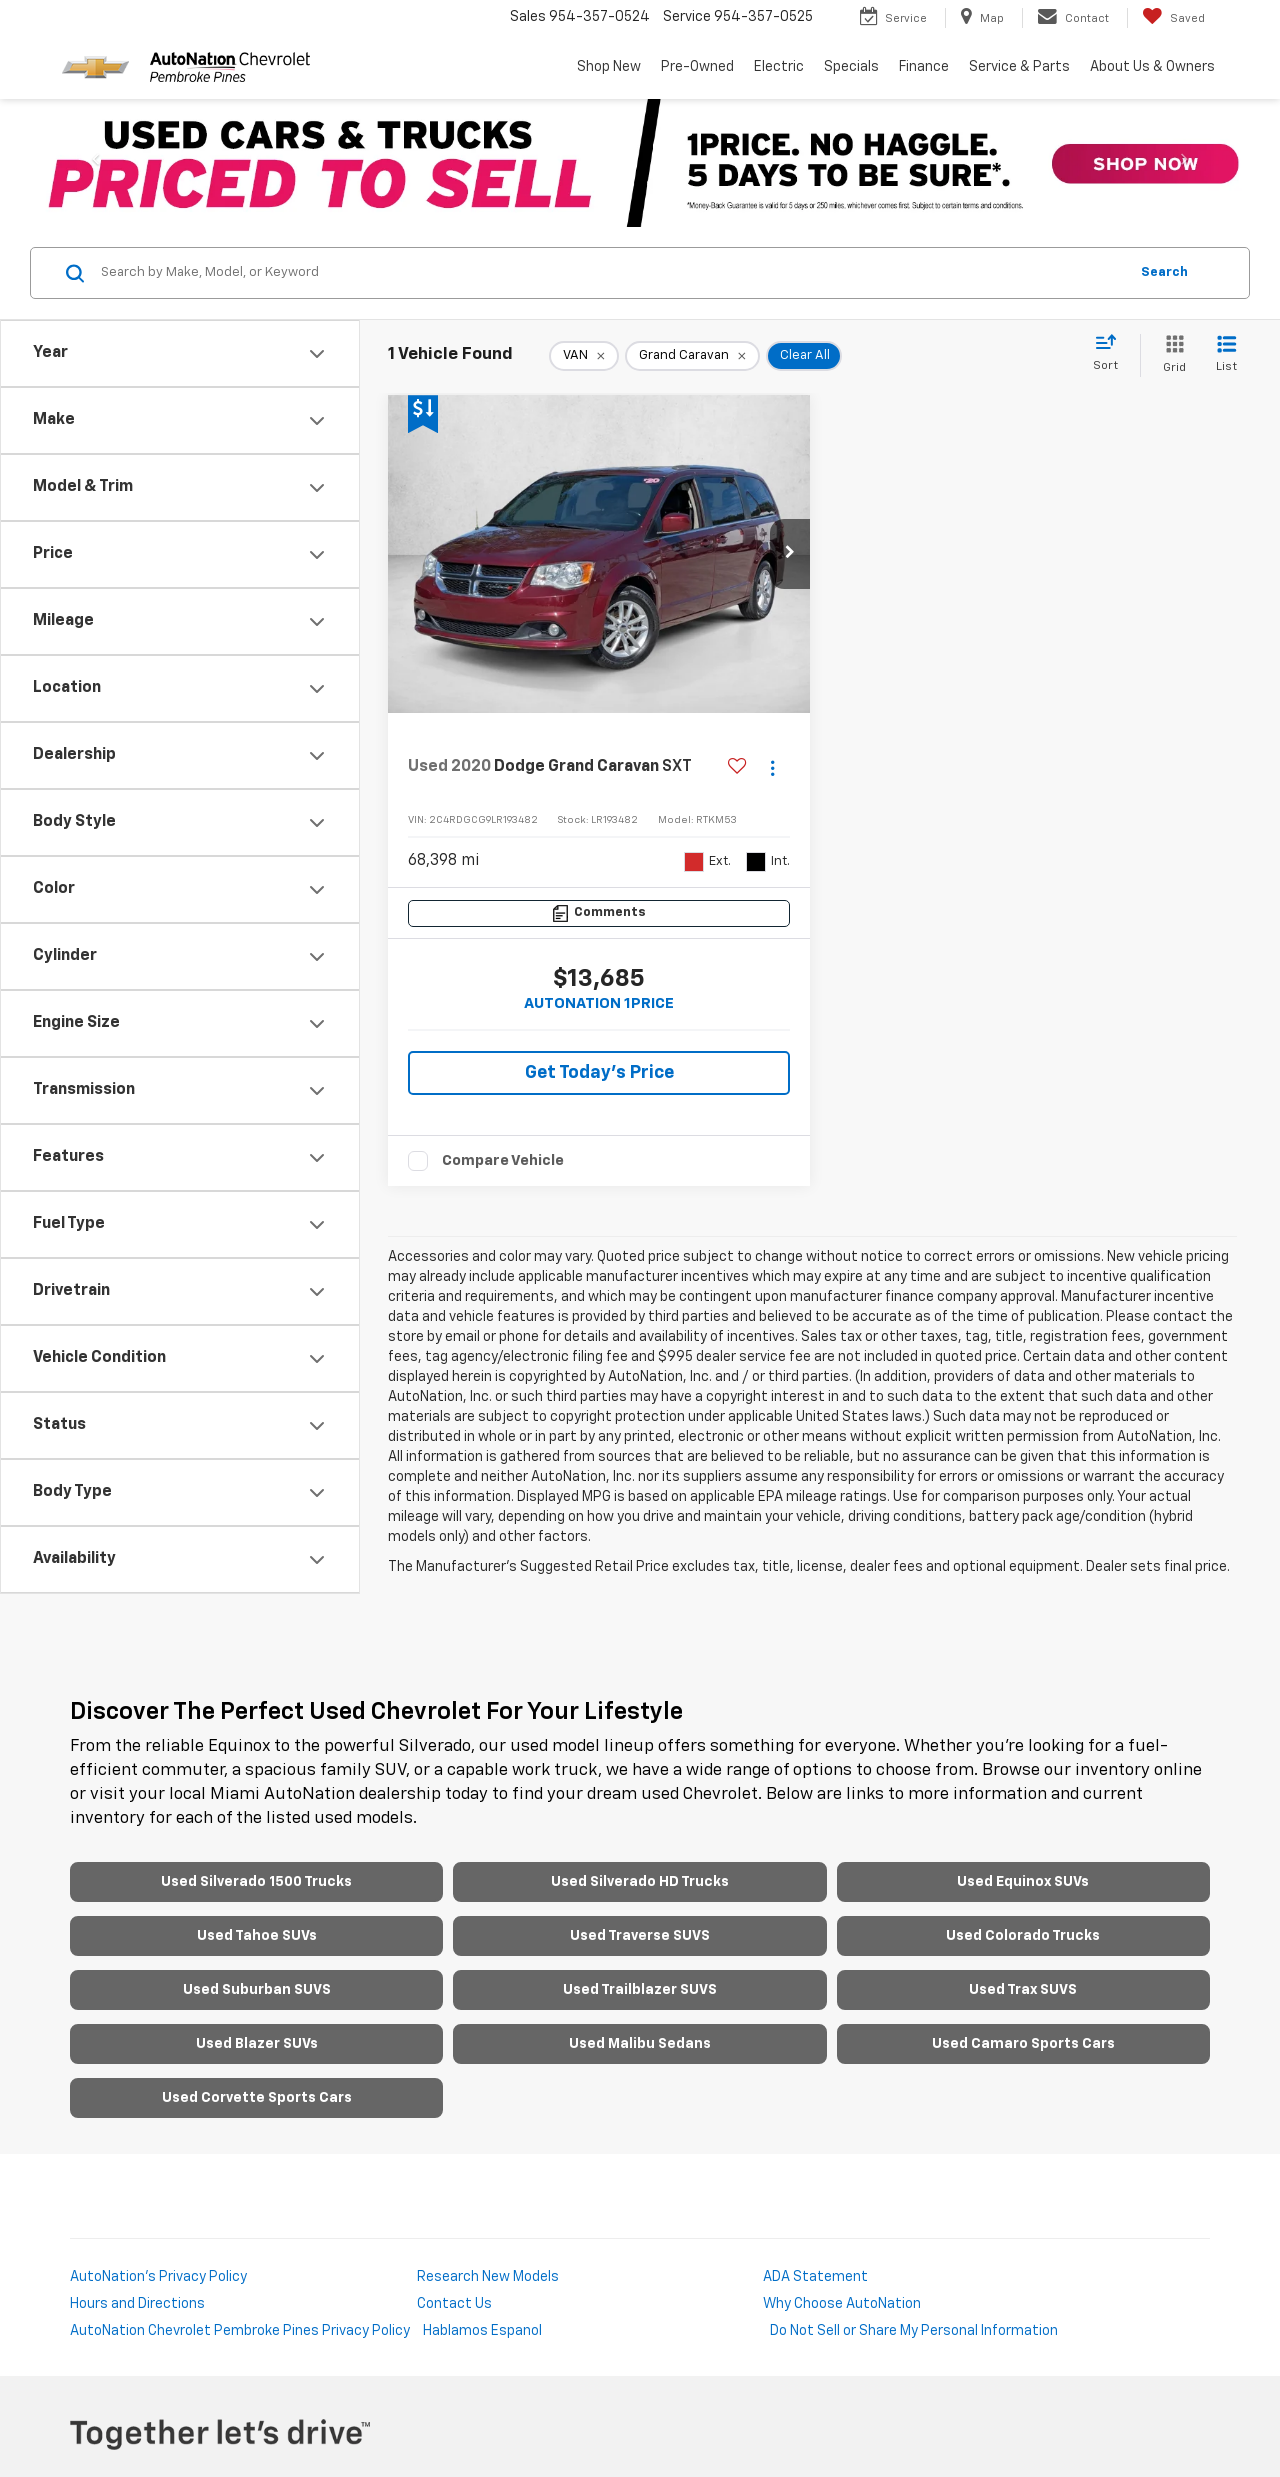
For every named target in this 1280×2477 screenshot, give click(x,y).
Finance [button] (924, 67)
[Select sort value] (1111, 354)
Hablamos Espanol (482, 2331)
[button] (790, 554)
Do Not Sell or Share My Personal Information (914, 2331)
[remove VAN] (584, 356)
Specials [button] (851, 67)
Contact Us (454, 2304)
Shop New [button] (609, 67)
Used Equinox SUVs (1023, 1882)
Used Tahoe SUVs (257, 1936)
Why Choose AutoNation (842, 2304)
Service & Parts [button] (1019, 67)
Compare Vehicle (503, 1160)
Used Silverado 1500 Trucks (256, 1882)
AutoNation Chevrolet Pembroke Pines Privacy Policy (240, 2331)
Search (1164, 272)
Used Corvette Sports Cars (257, 2098)
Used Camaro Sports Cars (1023, 2044)
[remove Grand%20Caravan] (692, 356)
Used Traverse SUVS (640, 1936)
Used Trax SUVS (1023, 1990)
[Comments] (599, 913)
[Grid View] (1170, 355)
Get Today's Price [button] (599, 1073)
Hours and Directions (137, 2304)
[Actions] (772, 767)
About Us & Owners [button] (1152, 67)
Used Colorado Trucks (1023, 1936)
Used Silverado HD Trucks (640, 1882)
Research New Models (488, 2277)
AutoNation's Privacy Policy (158, 2277)
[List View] (1226, 355)
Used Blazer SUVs (257, 2044)
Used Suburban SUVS (257, 1990)
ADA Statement (815, 2277)
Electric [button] (779, 67)
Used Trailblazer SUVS (640, 1990)
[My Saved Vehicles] (1173, 18)
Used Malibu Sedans (640, 2044)
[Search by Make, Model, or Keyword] (611, 273)
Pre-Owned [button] (697, 67)
